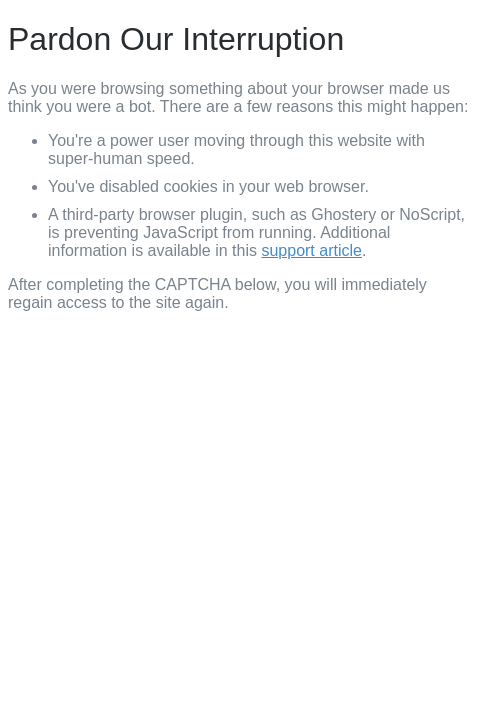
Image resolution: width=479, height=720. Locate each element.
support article (311, 250)
